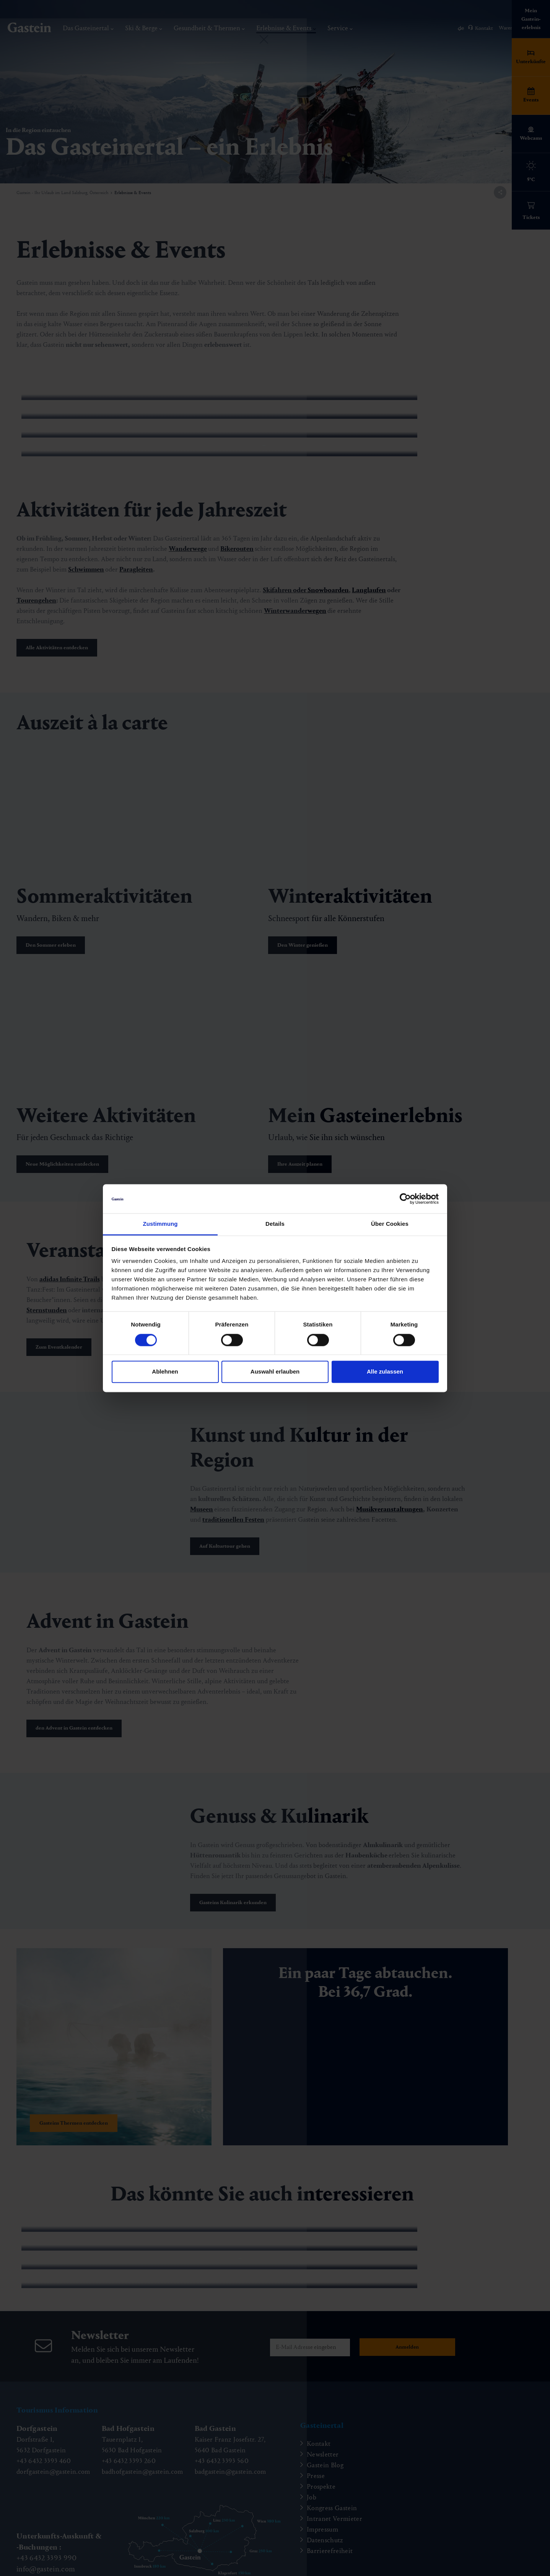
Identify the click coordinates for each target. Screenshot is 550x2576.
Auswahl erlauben (275, 1372)
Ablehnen (165, 1372)
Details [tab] (275, 1224)
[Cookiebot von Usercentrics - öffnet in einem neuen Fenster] (405, 1198)
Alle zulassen (385, 1372)
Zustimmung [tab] (160, 1224)
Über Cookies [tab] (389, 1224)
